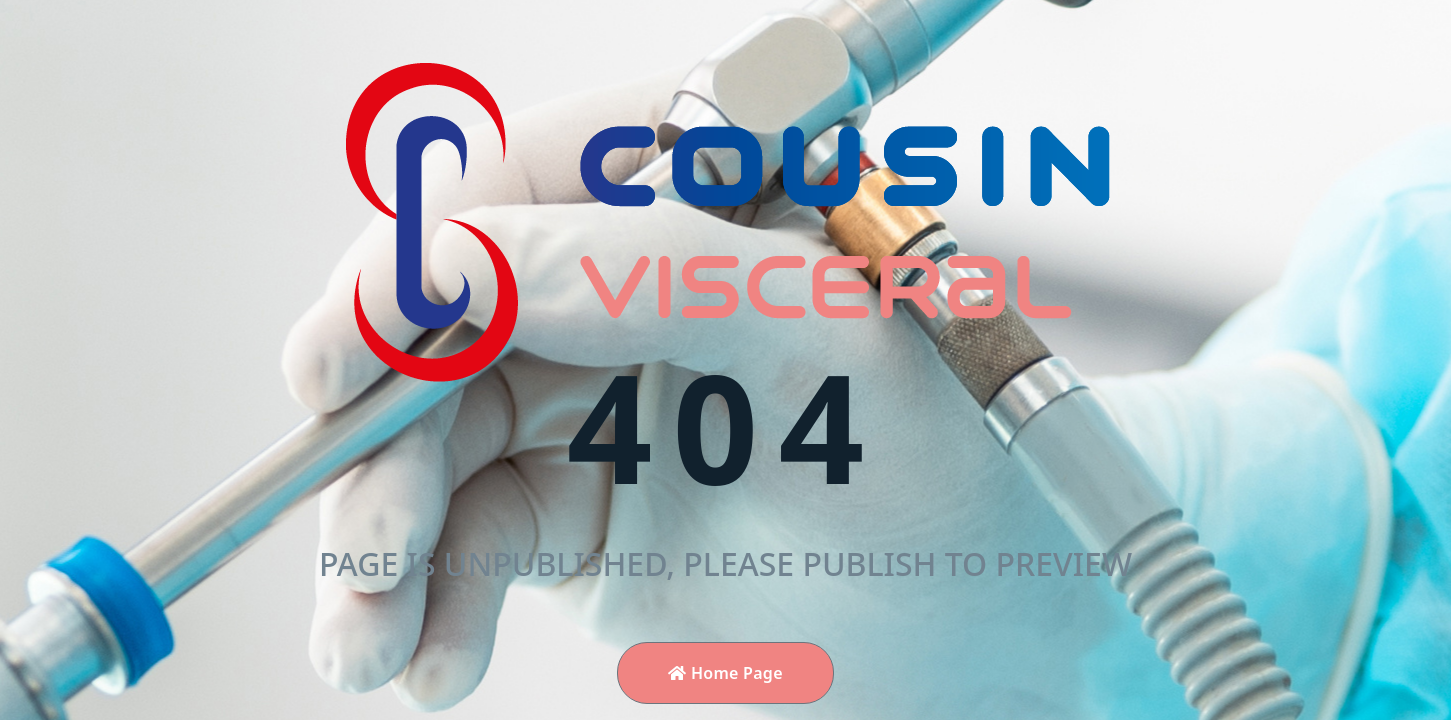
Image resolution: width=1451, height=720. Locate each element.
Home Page (725, 673)
